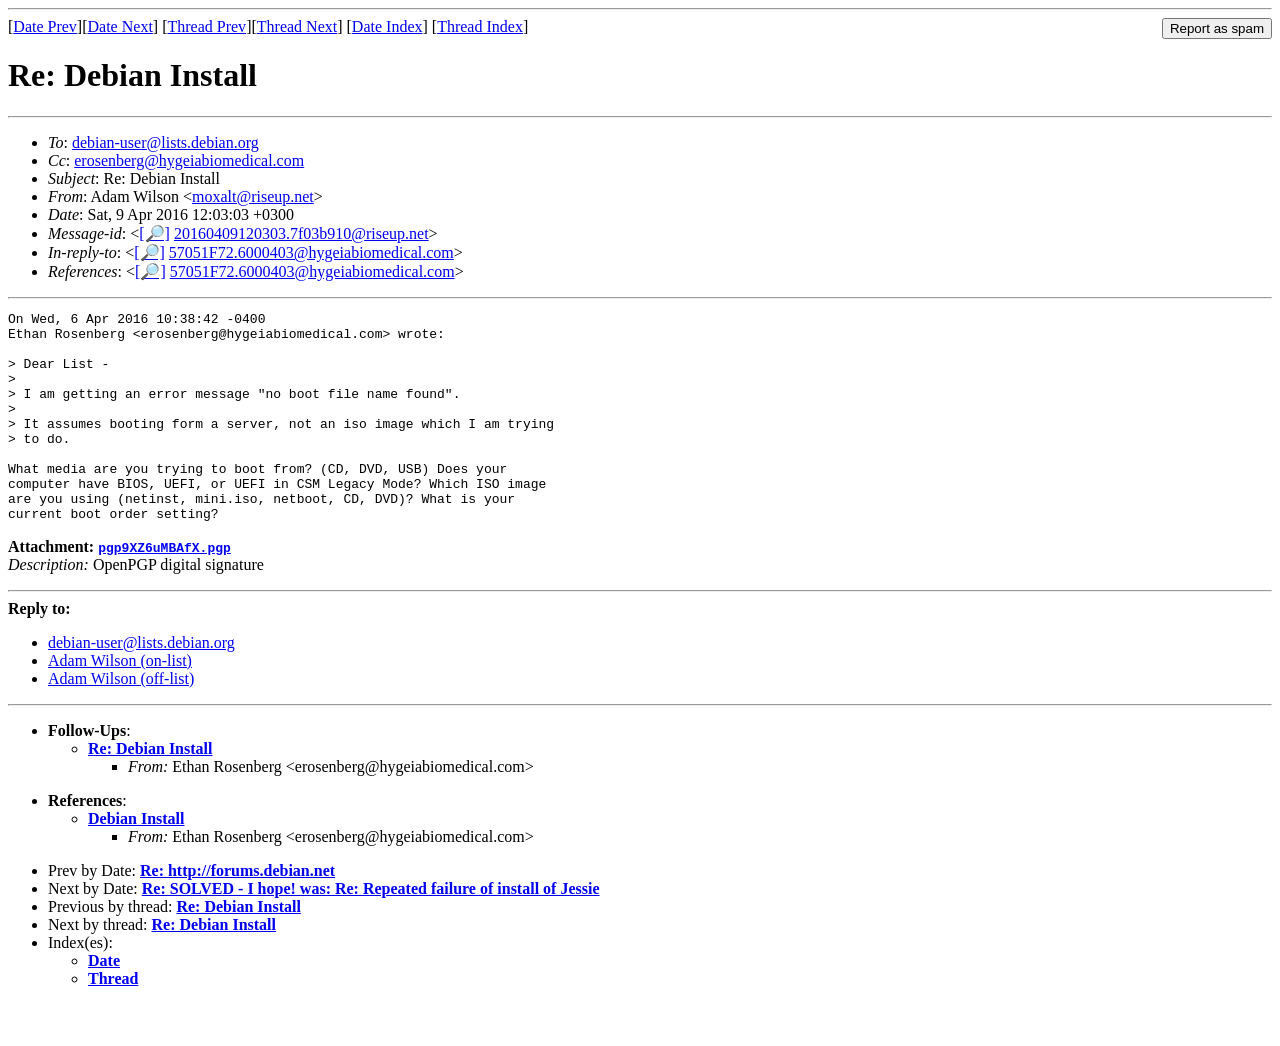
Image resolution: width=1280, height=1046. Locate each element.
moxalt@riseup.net (253, 196)
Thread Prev (206, 26)
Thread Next (297, 26)
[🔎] (154, 233)
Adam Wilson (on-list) (120, 702)
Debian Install (136, 860)
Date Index (387, 26)
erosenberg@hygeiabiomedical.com (189, 160)
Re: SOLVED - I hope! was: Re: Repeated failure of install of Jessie (371, 930)
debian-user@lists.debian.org (165, 142)
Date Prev (45, 26)
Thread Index (480, 26)
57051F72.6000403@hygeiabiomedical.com (311, 252)
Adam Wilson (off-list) (121, 720)
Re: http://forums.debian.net (237, 912)
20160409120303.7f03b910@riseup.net (301, 233)
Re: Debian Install (150, 790)
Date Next (120, 26)
